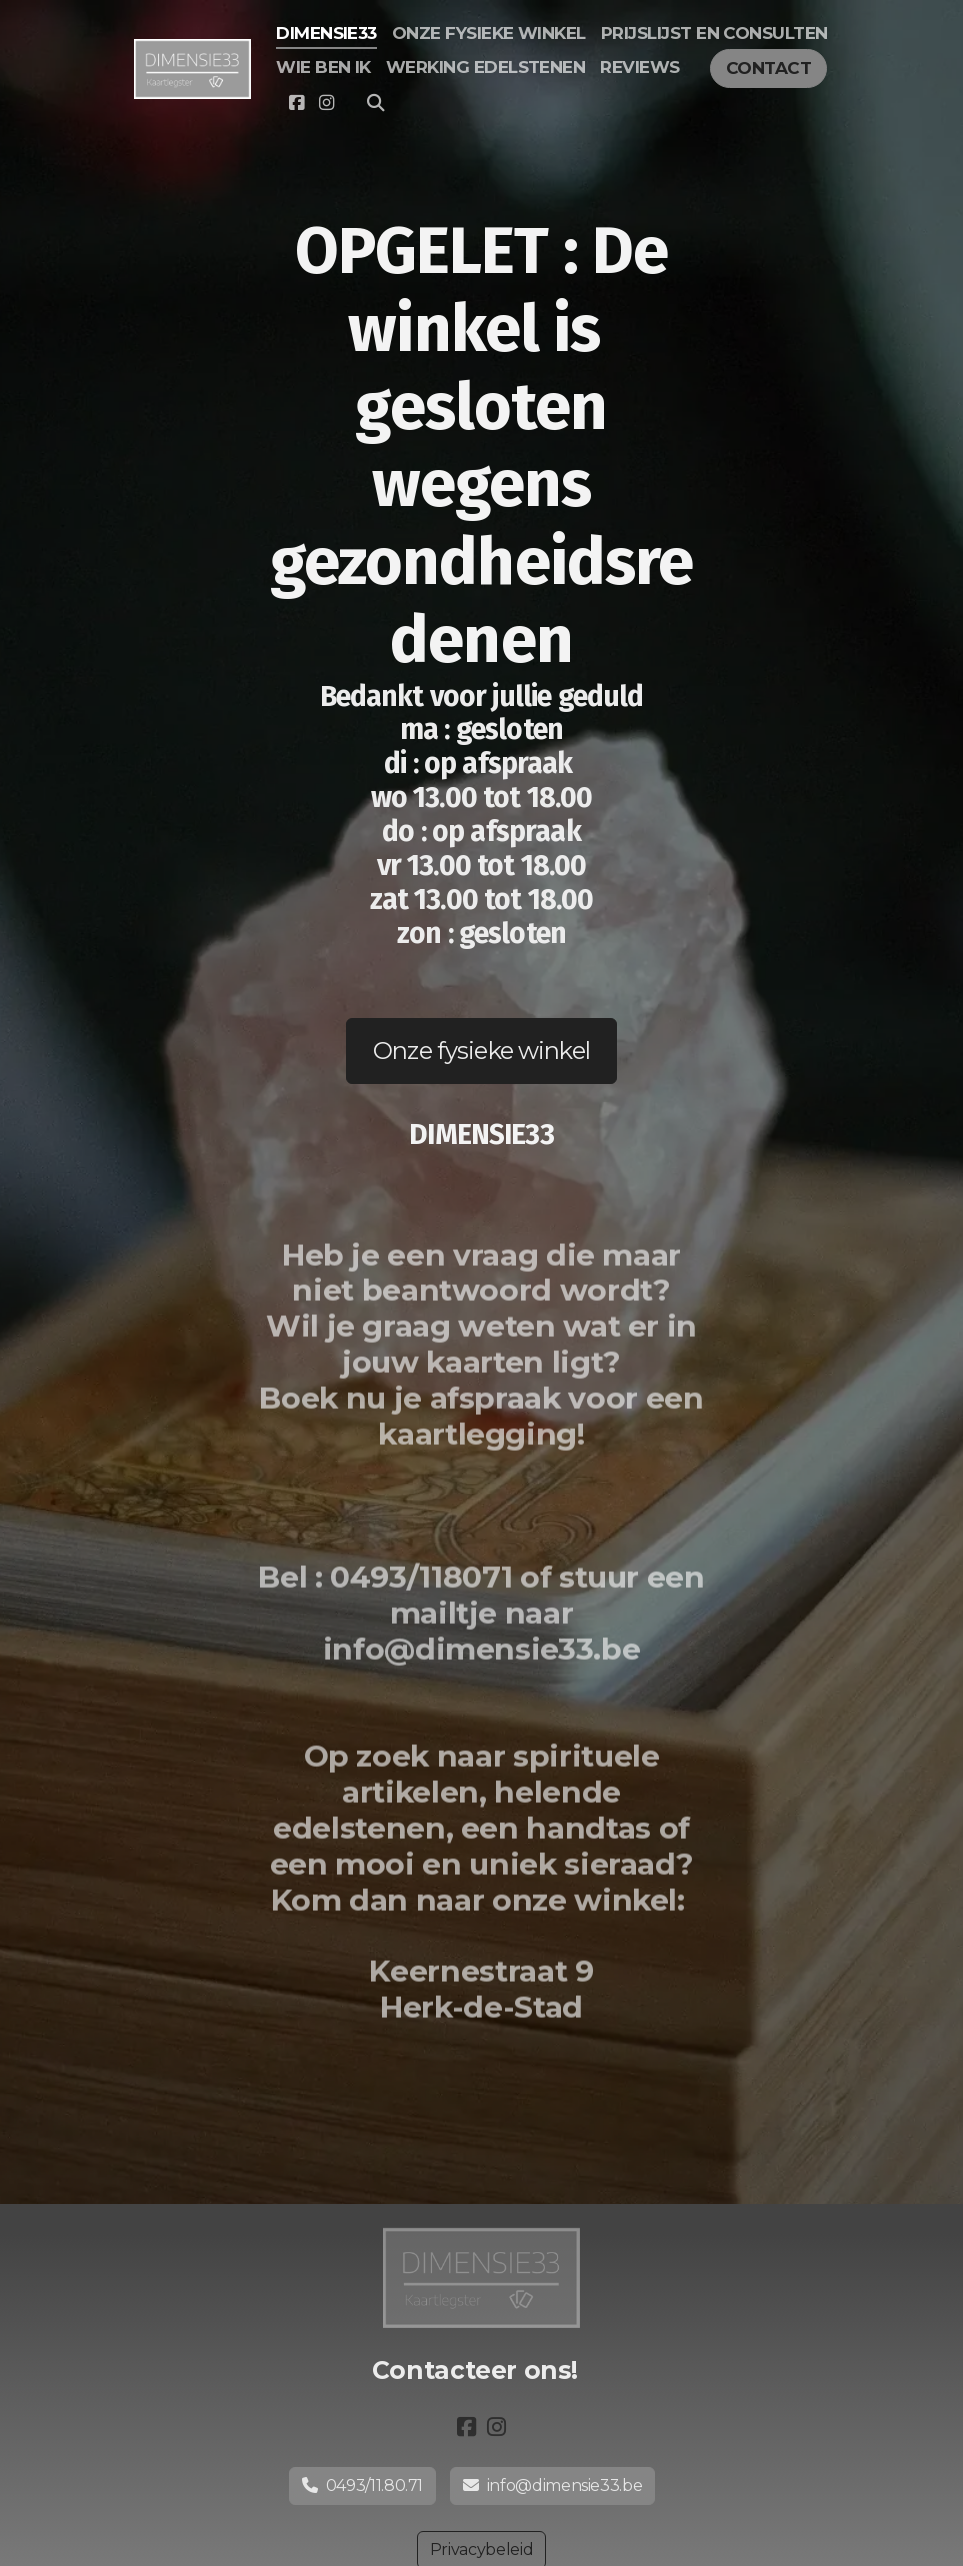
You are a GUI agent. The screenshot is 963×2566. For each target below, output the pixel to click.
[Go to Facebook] (296, 103)
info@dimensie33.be (552, 2485)
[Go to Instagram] (326, 103)
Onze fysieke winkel (481, 1050)
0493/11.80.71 (362, 2485)
